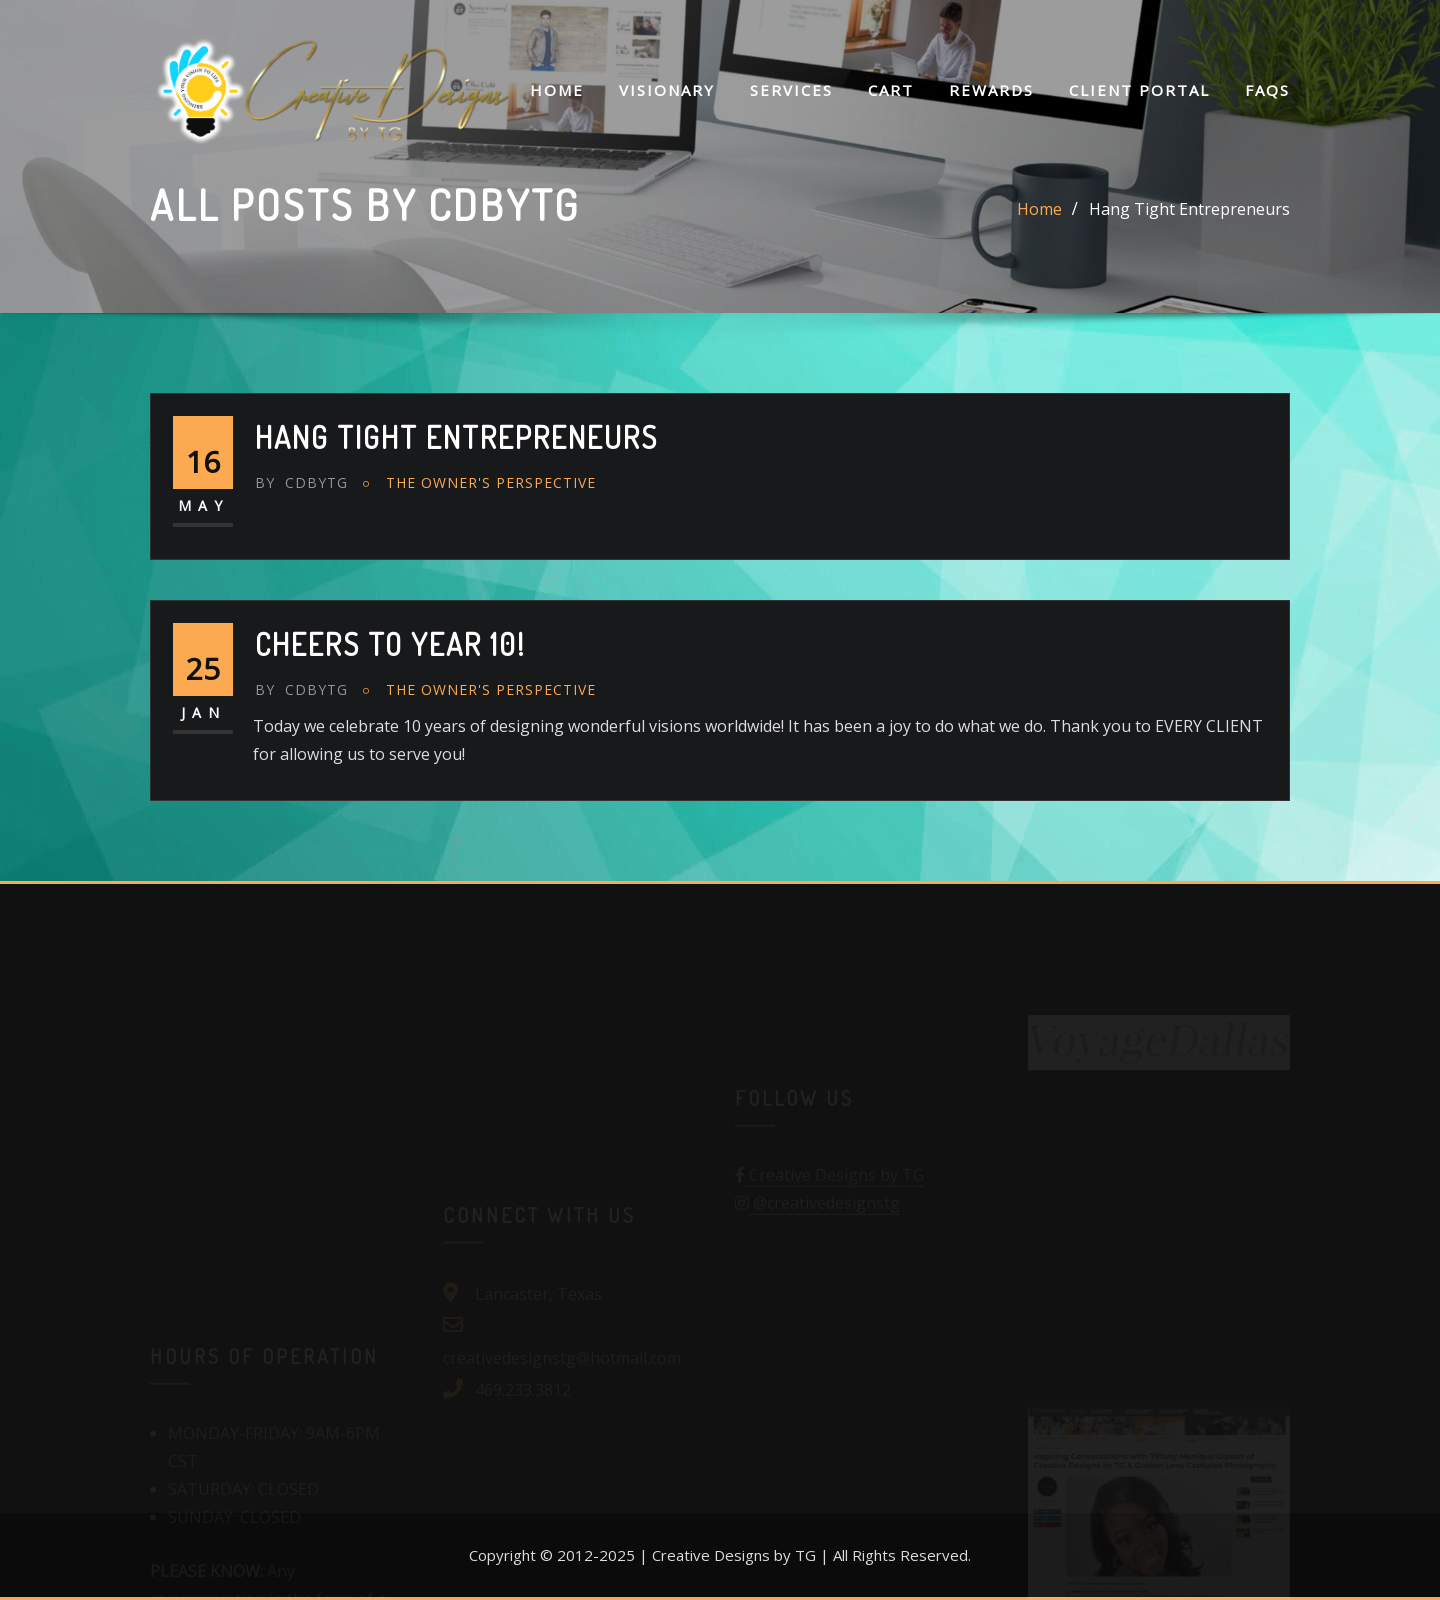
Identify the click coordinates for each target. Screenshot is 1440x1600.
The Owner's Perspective (491, 482)
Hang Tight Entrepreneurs (1189, 209)
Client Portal (1139, 90)
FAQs (1267, 90)
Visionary (667, 90)
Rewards (991, 90)
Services (791, 90)
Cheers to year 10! (390, 644)
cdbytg (301, 482)
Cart (891, 90)
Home (557, 90)
